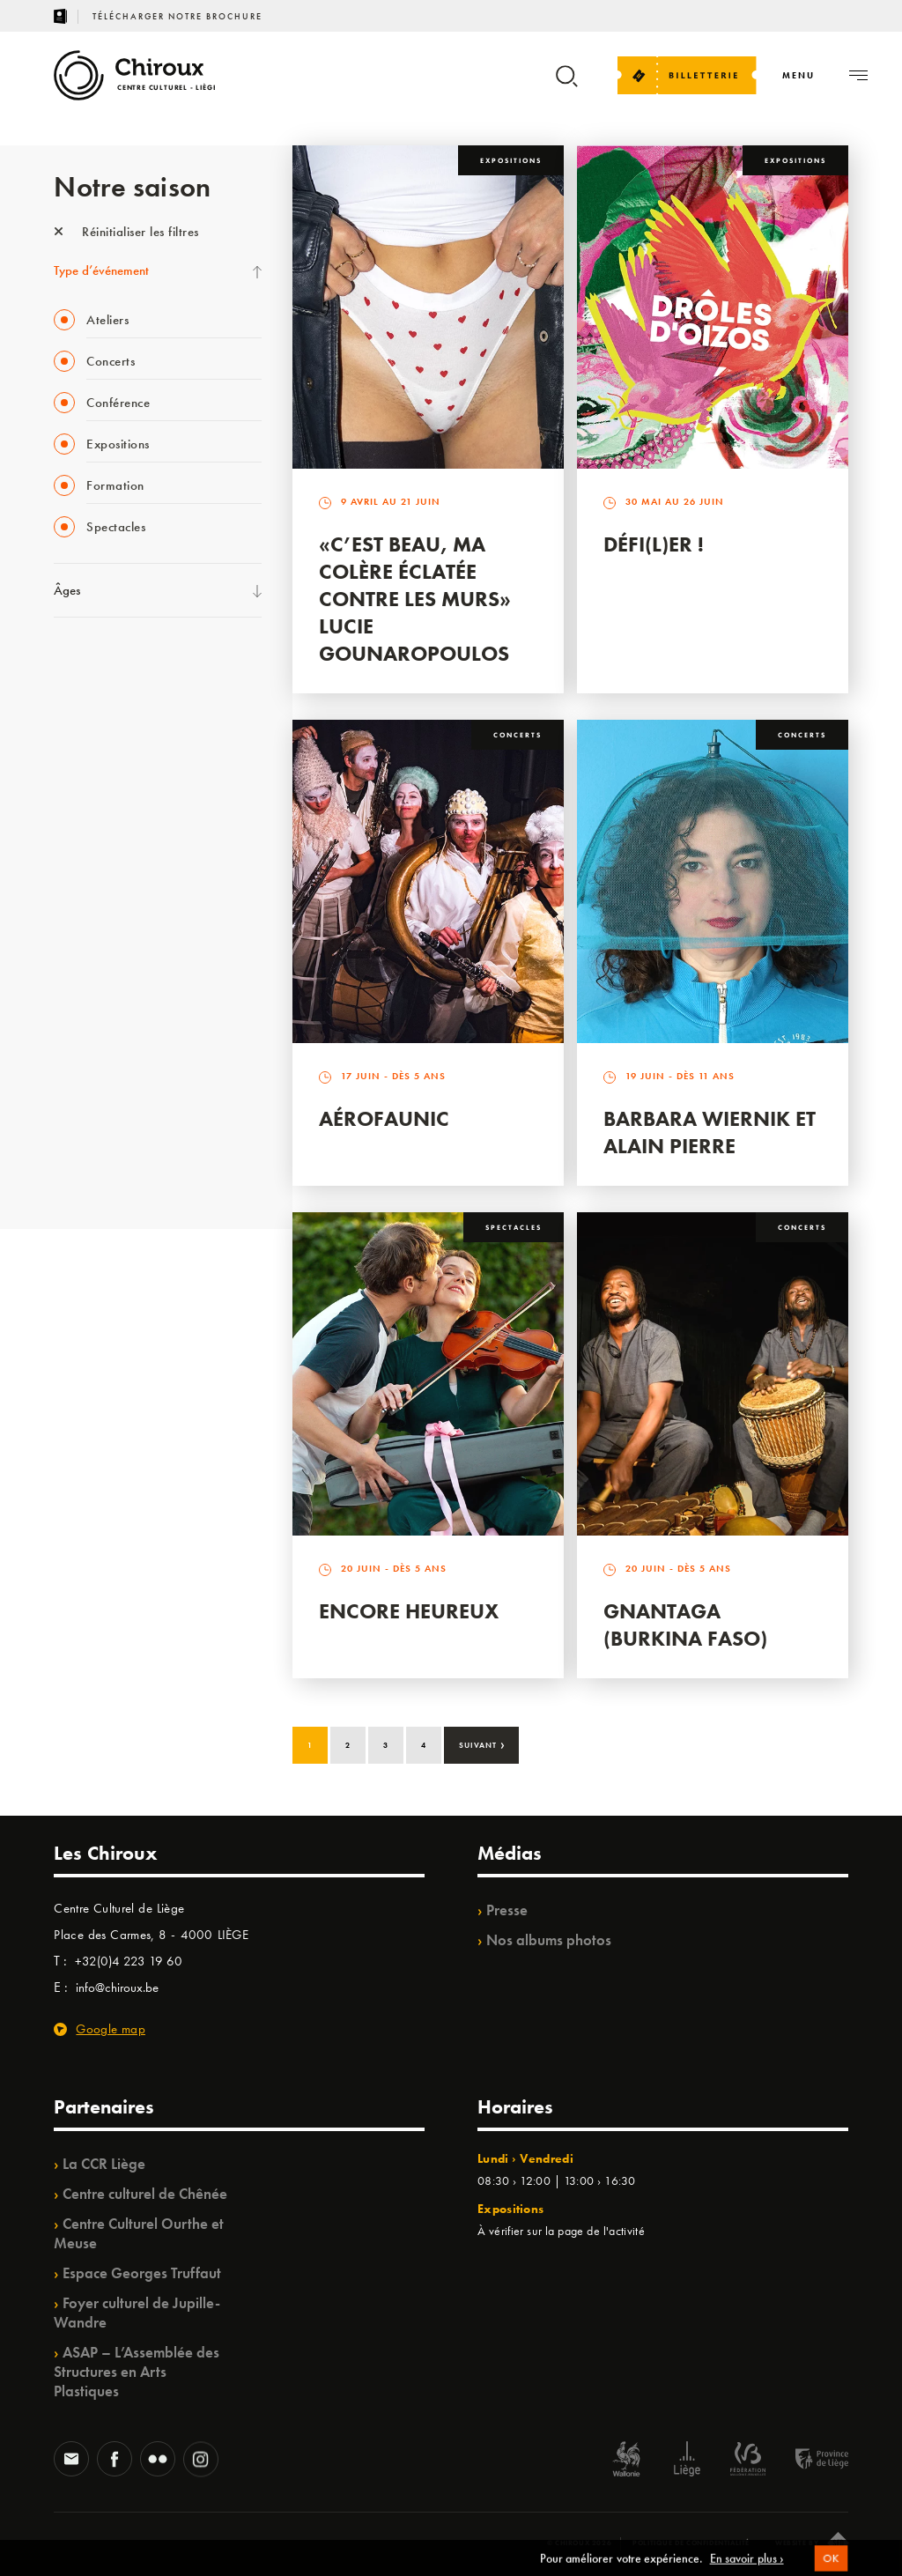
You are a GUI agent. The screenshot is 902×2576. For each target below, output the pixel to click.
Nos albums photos (548, 1940)
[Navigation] (798, 75)
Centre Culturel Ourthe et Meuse (139, 2233)
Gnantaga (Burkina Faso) (685, 1624)
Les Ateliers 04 (92, 878)
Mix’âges (78, 770)
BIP (62, 842)
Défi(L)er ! (653, 544)
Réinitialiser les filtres (126, 232)
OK (830, 2567)
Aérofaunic (384, 1118)
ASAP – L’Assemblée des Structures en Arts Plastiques (136, 2372)
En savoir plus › (747, 2567)
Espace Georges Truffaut (142, 2273)
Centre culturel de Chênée (145, 2193)
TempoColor (86, 1095)
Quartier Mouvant (102, 914)
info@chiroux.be (117, 1987)
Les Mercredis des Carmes (121, 698)
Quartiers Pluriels (98, 950)
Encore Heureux (409, 1611)
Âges (67, 590)
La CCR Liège (104, 2163)
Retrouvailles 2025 (104, 1131)
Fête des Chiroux (97, 1167)
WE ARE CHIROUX (105, 1059)
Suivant (482, 1743)
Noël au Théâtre (96, 1023)
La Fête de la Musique (111, 661)
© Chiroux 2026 (579, 2542)
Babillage (78, 734)
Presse (507, 1910)
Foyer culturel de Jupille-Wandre (137, 2312)
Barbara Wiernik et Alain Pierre (709, 1132)
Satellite (74, 806)
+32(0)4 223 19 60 (128, 1961)
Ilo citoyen (80, 987)
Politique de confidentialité (691, 2542)
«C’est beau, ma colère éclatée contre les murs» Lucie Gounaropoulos (415, 598)
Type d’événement (101, 270)
